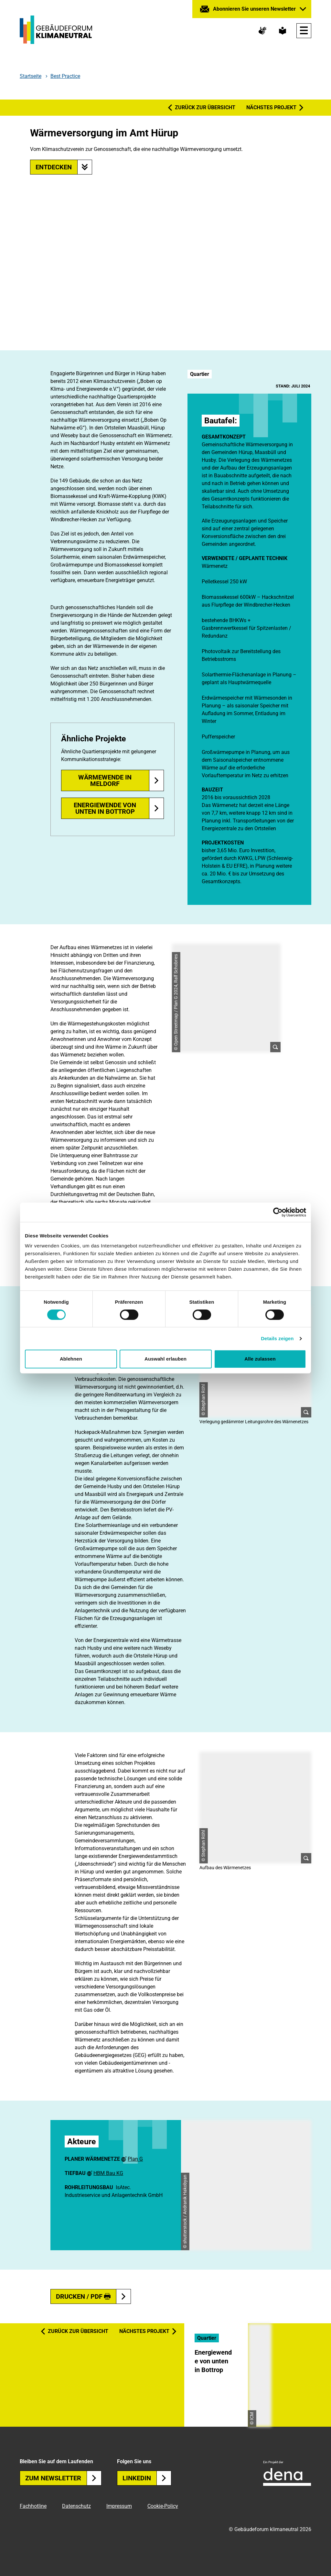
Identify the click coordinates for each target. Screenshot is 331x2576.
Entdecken (64, 167)
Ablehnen (71, 1359)
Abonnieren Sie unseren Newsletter (254, 9)
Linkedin (147, 2478)
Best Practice (65, 76)
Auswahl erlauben (165, 1359)
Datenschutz (76, 2506)
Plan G (135, 2159)
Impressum (119, 2506)
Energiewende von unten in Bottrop (105, 808)
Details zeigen (277, 1338)
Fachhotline (33, 2506)
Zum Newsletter (63, 2478)
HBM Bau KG (108, 2173)
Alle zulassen (259, 1359)
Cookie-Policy (162, 2506)
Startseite (30, 76)
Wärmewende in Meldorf (105, 780)
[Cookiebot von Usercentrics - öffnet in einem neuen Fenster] (278, 1212)
